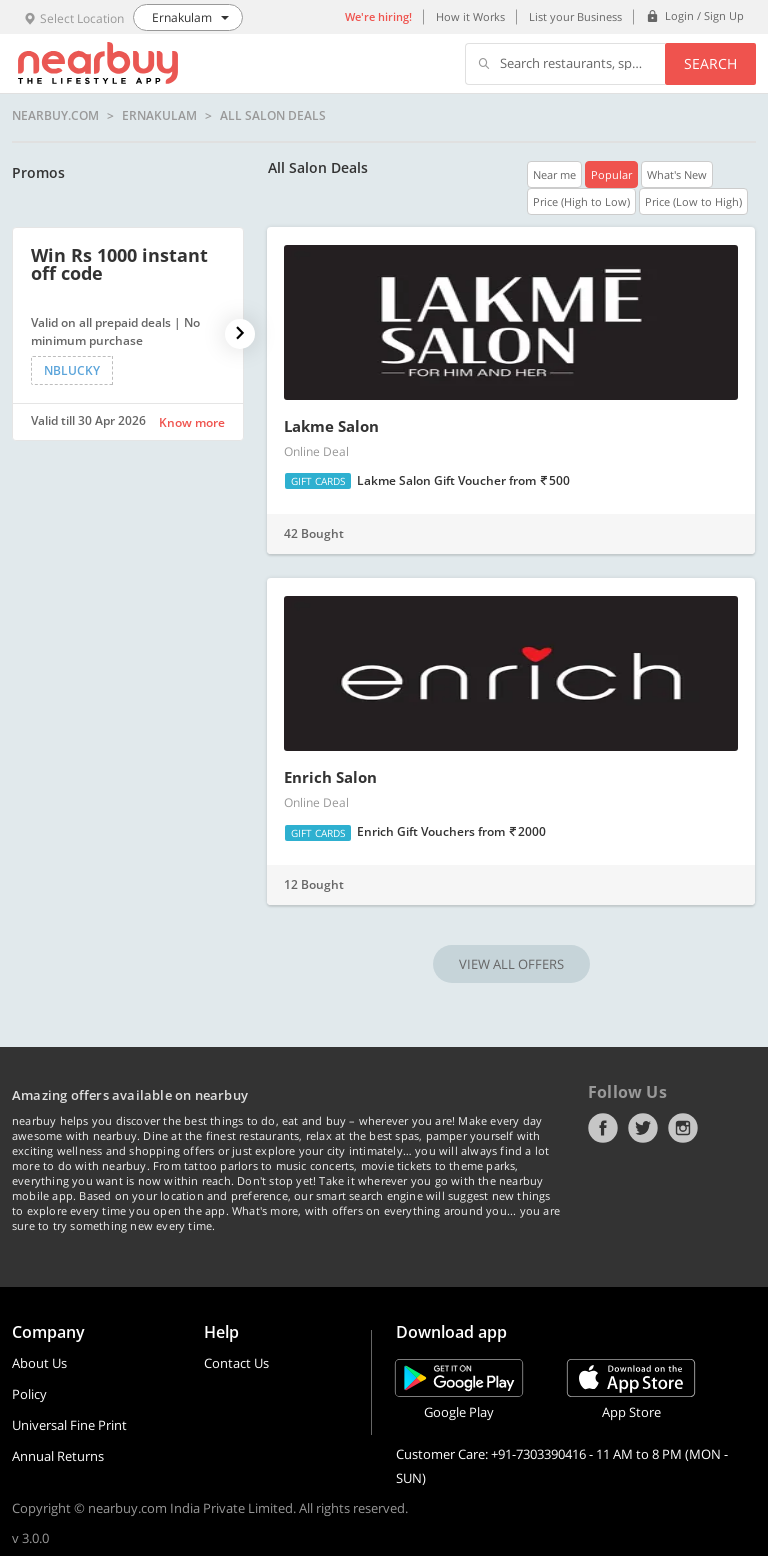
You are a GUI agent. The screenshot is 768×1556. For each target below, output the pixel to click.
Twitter (643, 1128)
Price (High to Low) (581, 201)
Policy (29, 1394)
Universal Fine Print (69, 1425)
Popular (611, 174)
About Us (39, 1363)
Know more (192, 422)
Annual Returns (58, 1456)
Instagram (683, 1128)
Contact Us (236, 1363)
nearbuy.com (55, 116)
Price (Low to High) (693, 201)
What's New (677, 174)
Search (710, 63)
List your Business (575, 16)
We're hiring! (378, 16)
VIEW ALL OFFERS (511, 964)
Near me (554, 174)
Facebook (603, 1128)
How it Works (470, 16)
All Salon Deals (273, 116)
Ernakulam (159, 116)
